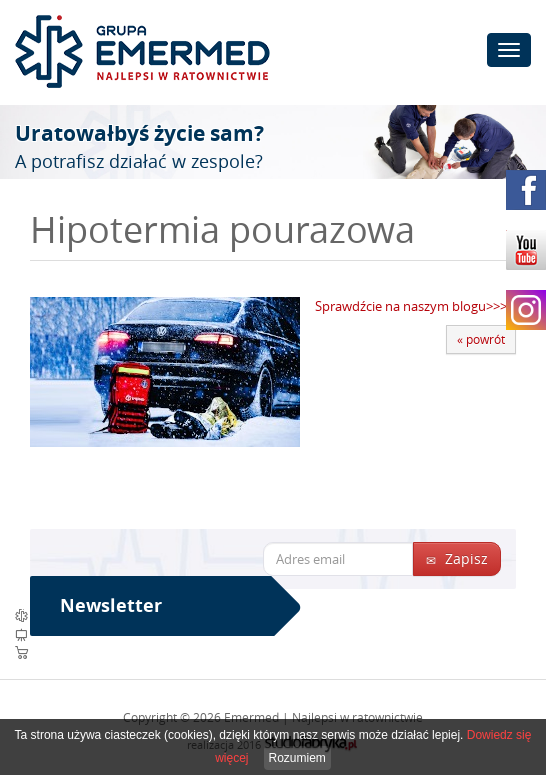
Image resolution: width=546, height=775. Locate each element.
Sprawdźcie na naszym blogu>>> (411, 306)
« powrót (481, 339)
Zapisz (457, 558)
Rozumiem (297, 758)
